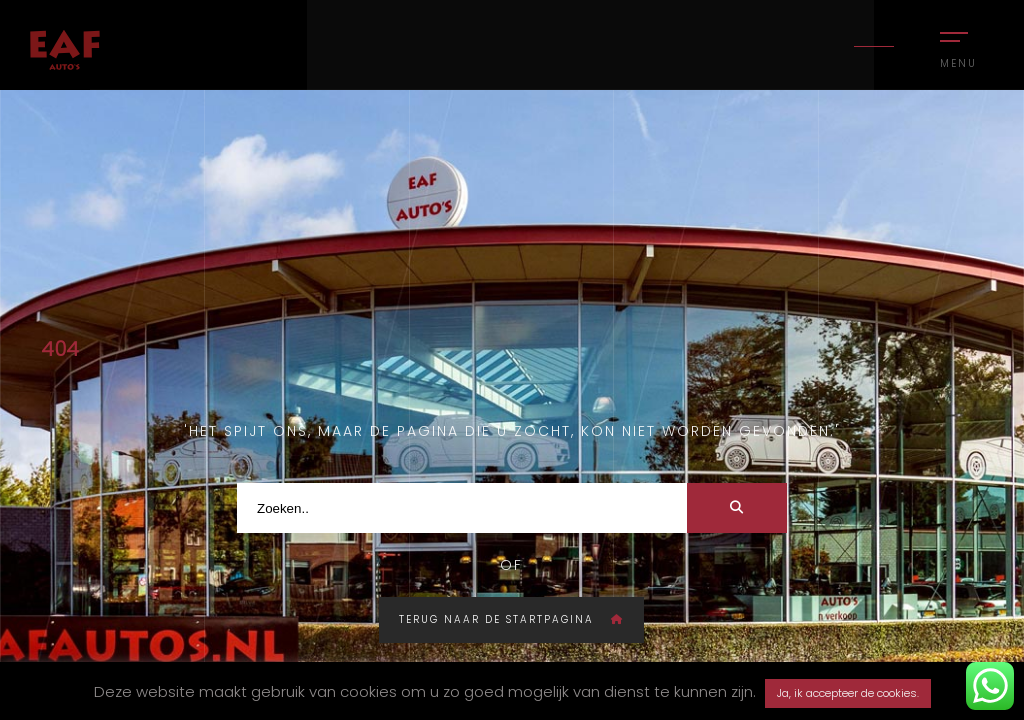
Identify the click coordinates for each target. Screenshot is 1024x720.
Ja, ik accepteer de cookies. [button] (848, 693)
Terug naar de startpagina (511, 619)
